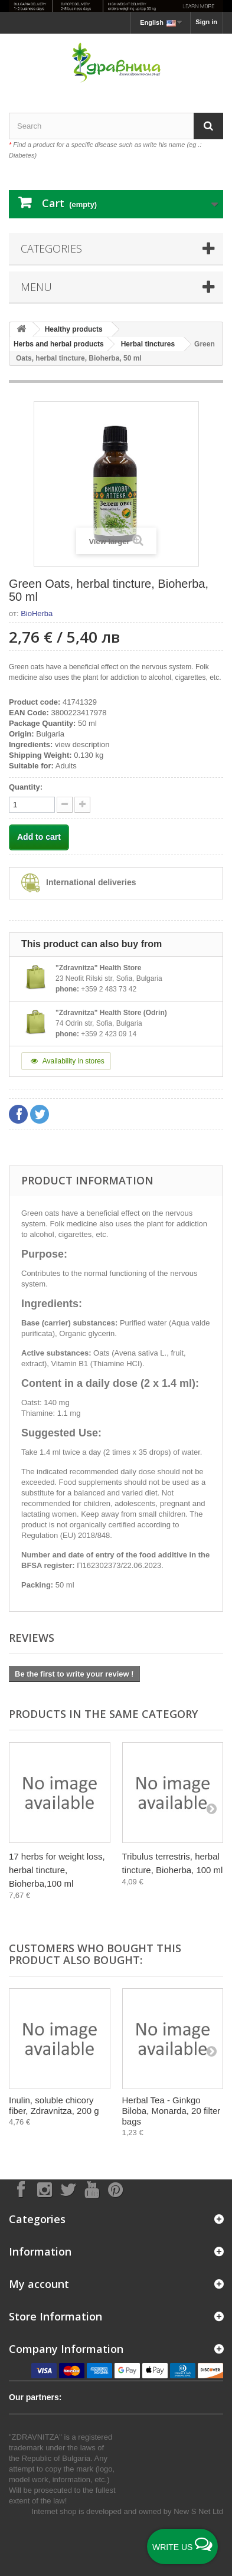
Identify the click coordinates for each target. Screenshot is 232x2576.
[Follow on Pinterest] (115, 2189)
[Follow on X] (68, 2189)
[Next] (211, 1808)
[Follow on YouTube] (91, 2189)
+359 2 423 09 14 (108, 1034)
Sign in (206, 21)
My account (39, 2284)
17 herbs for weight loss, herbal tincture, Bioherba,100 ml (57, 1869)
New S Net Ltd (198, 2511)
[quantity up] (65, 805)
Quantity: (26, 787)
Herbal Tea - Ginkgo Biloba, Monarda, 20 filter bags (171, 2110)
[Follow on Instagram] (44, 2189)
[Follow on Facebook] (20, 2189)
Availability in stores (66, 1061)
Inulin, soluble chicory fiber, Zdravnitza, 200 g (54, 2105)
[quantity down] (82, 805)
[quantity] (32, 805)
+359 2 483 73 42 (108, 989)
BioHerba (37, 613)
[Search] (208, 126)
